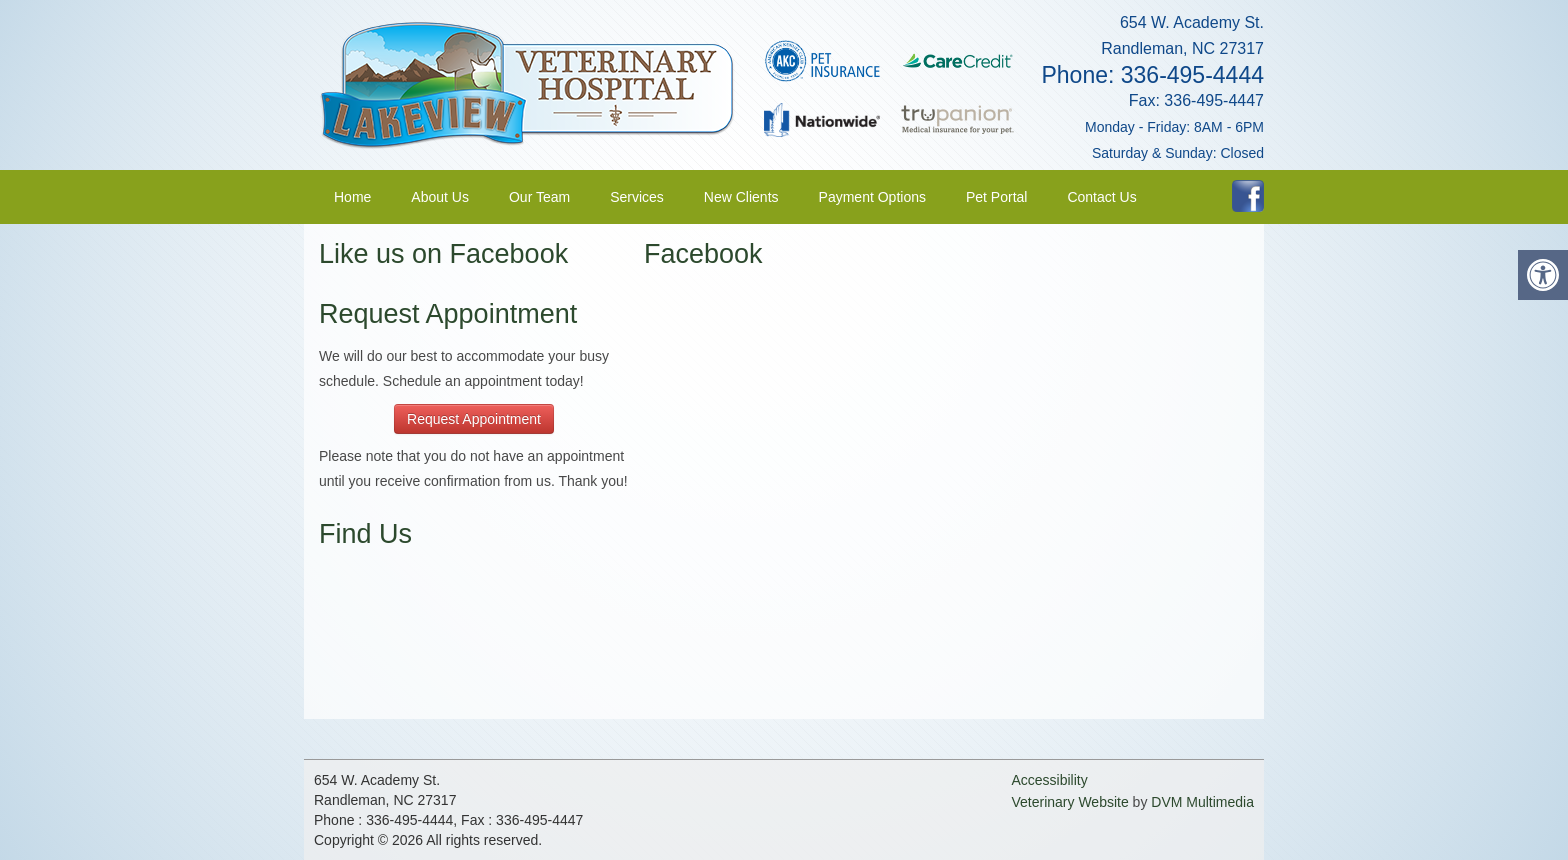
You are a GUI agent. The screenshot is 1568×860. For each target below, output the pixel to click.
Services (637, 197)
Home (352, 197)
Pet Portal (996, 197)
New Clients (741, 197)
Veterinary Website (1069, 802)
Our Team (539, 197)
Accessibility (1049, 780)
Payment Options (872, 197)
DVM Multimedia (1202, 802)
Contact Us (1101, 197)
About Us (440, 197)
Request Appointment (474, 419)
